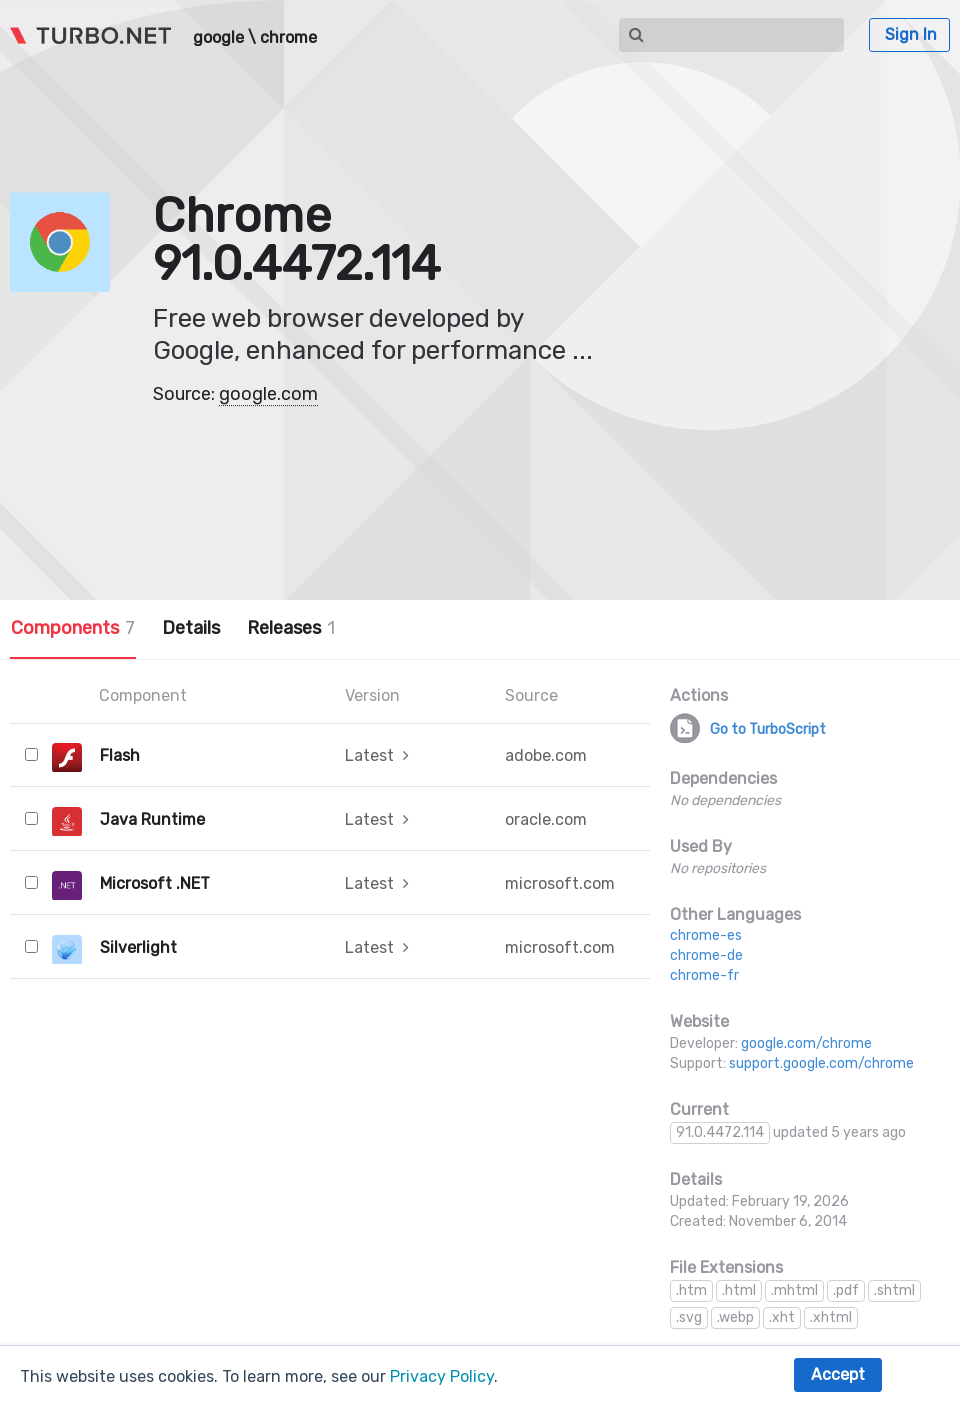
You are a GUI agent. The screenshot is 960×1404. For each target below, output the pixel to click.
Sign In (911, 34)
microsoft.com (560, 883)
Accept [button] (838, 1374)
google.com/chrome (806, 1043)
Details (191, 628)
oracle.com (546, 819)
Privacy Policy (442, 1376)
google (218, 38)
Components (73, 628)
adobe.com (546, 755)
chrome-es (706, 935)
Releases (291, 628)
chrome (288, 38)
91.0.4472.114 (720, 1132)
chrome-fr (704, 975)
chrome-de (706, 955)
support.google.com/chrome (821, 1063)
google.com (268, 394)
